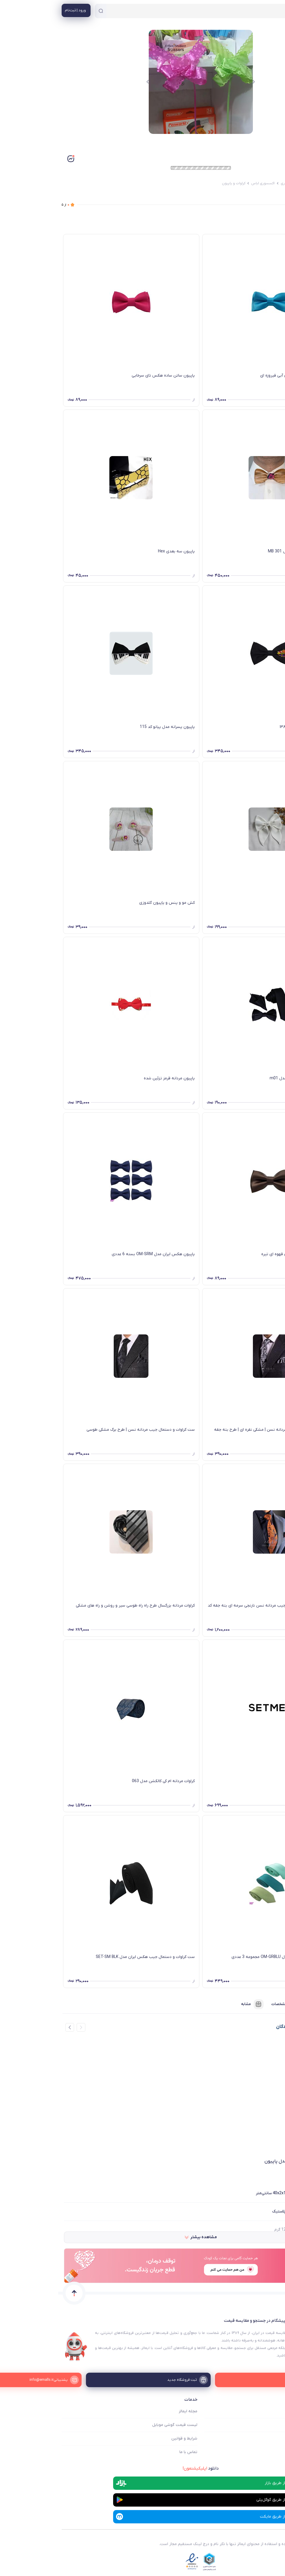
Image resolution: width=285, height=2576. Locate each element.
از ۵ (7, 205)
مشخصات (227, 2004)
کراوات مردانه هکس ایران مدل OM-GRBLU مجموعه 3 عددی (224, 1957)
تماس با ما (130, 2452)
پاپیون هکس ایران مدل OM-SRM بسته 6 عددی (95, 1254)
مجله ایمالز (130, 2411)
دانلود (142, 2468)
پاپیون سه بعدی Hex (118, 551)
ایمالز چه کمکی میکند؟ (262, 2411)
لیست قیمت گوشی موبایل (116, 2425)
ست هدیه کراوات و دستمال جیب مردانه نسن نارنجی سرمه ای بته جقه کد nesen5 (212, 1609)
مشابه (194, 2004)
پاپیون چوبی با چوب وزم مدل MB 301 (242, 551)
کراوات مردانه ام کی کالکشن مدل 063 (105, 1781)
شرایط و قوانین (126, 2438)
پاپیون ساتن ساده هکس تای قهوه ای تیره (239, 1254)
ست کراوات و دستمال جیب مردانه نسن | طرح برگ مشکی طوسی (82, 1429)
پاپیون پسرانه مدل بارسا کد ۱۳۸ (248, 727)
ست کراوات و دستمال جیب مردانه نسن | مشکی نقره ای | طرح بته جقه (215, 1429)
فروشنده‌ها (265, 2004)
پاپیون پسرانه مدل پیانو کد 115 (109, 727)
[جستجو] (42, 11)
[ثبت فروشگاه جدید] (142, 2380)
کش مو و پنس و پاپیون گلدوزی (109, 903)
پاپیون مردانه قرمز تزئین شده (111, 1078)
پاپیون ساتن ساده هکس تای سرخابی (105, 375)
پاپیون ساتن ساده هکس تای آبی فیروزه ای (238, 375)
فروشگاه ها (272, 2425)
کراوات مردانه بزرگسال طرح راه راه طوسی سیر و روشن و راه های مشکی (77, 1605)
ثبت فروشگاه (270, 2438)
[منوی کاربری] (17, 10)
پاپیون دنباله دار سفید (256, 903)
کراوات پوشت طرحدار (257, 1781)
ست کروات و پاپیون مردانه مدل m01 (243, 1078)
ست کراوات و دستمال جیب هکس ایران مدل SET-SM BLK (87, 1957)
